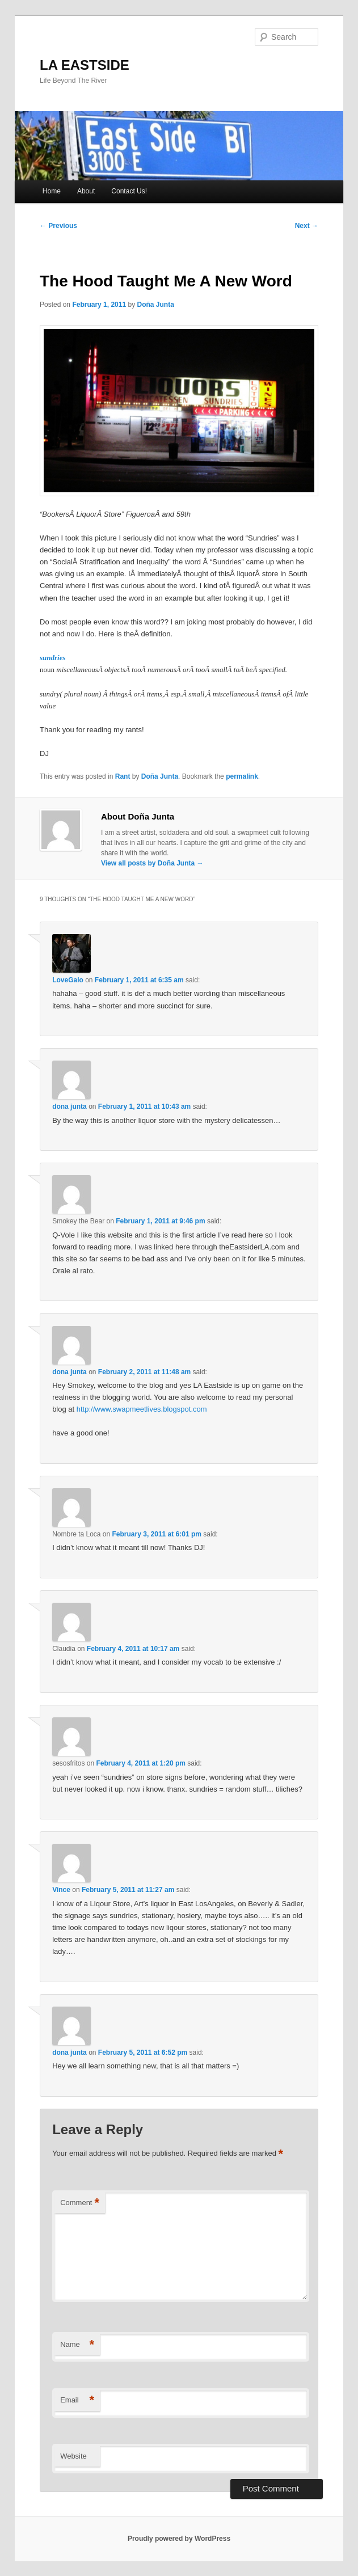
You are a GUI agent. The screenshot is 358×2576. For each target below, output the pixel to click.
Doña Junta (155, 305)
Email (77, 2400)
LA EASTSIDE (84, 65)
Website (73, 2456)
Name (77, 2345)
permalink (242, 776)
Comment (79, 2203)
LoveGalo (67, 980)
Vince (61, 1890)
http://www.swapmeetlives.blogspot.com (142, 1409)
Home (52, 191)
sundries (53, 657)
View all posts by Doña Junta (152, 863)
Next (306, 226)
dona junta (69, 1106)
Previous (58, 226)
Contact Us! (129, 191)
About (86, 191)
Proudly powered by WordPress (179, 2539)
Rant (122, 776)
